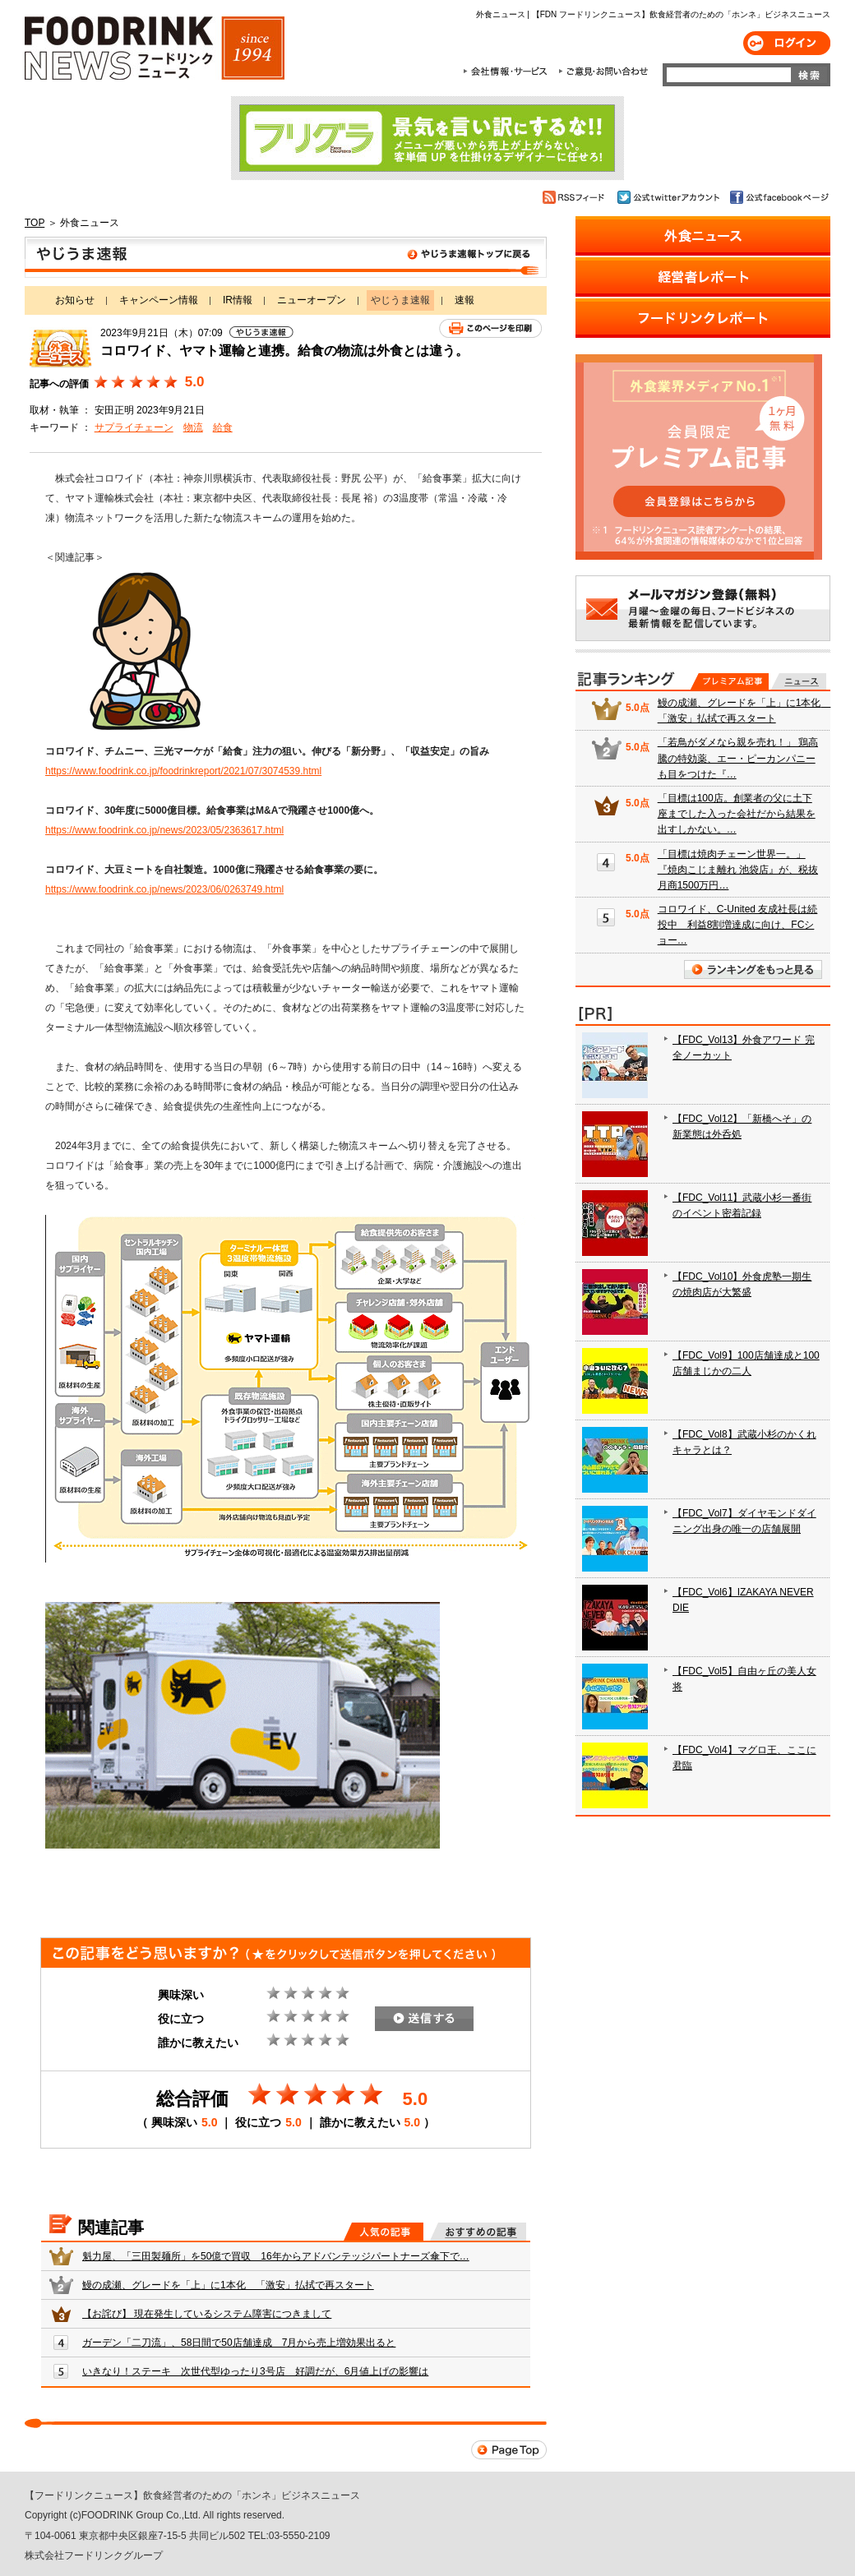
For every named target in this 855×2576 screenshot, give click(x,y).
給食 (223, 427)
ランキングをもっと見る (753, 969)
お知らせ (75, 300)
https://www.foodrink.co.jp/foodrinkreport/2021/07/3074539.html (183, 771)
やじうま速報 (286, 257)
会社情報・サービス (508, 71)
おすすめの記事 (478, 2232)
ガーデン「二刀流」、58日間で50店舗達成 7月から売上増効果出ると (238, 2342)
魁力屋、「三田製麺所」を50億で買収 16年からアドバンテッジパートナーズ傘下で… (275, 2256)
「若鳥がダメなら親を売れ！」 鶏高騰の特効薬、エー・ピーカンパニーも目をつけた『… (738, 757)
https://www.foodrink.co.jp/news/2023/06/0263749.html (164, 889)
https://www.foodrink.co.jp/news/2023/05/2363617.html (164, 830)
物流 (193, 427)
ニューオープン (311, 300)
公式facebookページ (778, 197)
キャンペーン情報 (158, 300)
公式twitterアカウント (669, 197)
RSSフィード (575, 197)
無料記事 (798, 681)
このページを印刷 (490, 328)
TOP (34, 223)
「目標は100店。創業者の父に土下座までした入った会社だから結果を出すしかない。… (737, 813)
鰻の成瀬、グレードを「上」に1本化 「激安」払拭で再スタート (228, 2285)
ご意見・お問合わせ (603, 71)
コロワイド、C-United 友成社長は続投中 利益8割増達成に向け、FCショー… (738, 924)
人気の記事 (383, 2232)
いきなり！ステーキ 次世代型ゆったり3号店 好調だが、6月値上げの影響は (255, 2371)
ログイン (786, 43)
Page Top (509, 2449)
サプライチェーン (134, 427)
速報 (464, 300)
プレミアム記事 (730, 681)
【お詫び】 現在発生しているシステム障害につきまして (206, 2314)
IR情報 (237, 300)
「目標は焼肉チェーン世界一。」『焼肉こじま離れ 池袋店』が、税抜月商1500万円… (738, 869)
